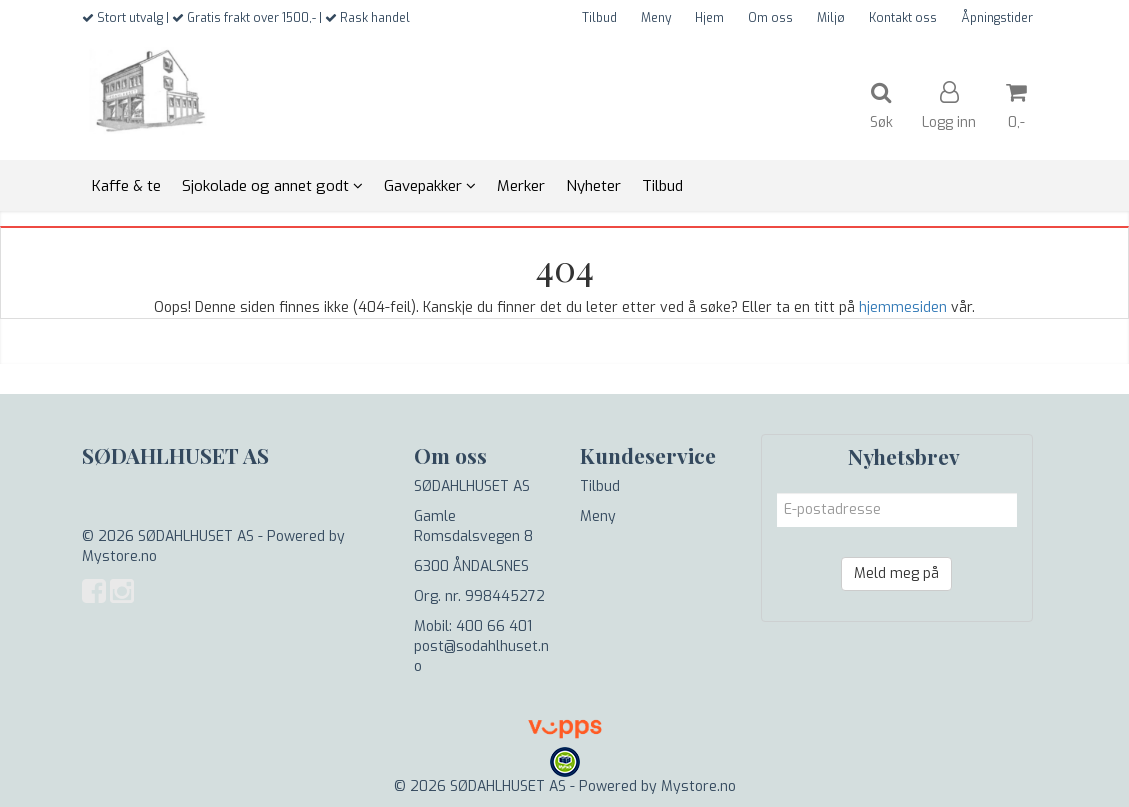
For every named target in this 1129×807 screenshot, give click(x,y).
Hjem (709, 18)
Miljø (831, 18)
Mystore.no (119, 556)
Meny (656, 18)
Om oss (770, 18)
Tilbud (599, 18)
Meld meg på (896, 573)
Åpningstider (997, 18)
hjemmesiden (903, 307)
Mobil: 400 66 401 (473, 626)
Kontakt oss (903, 18)
